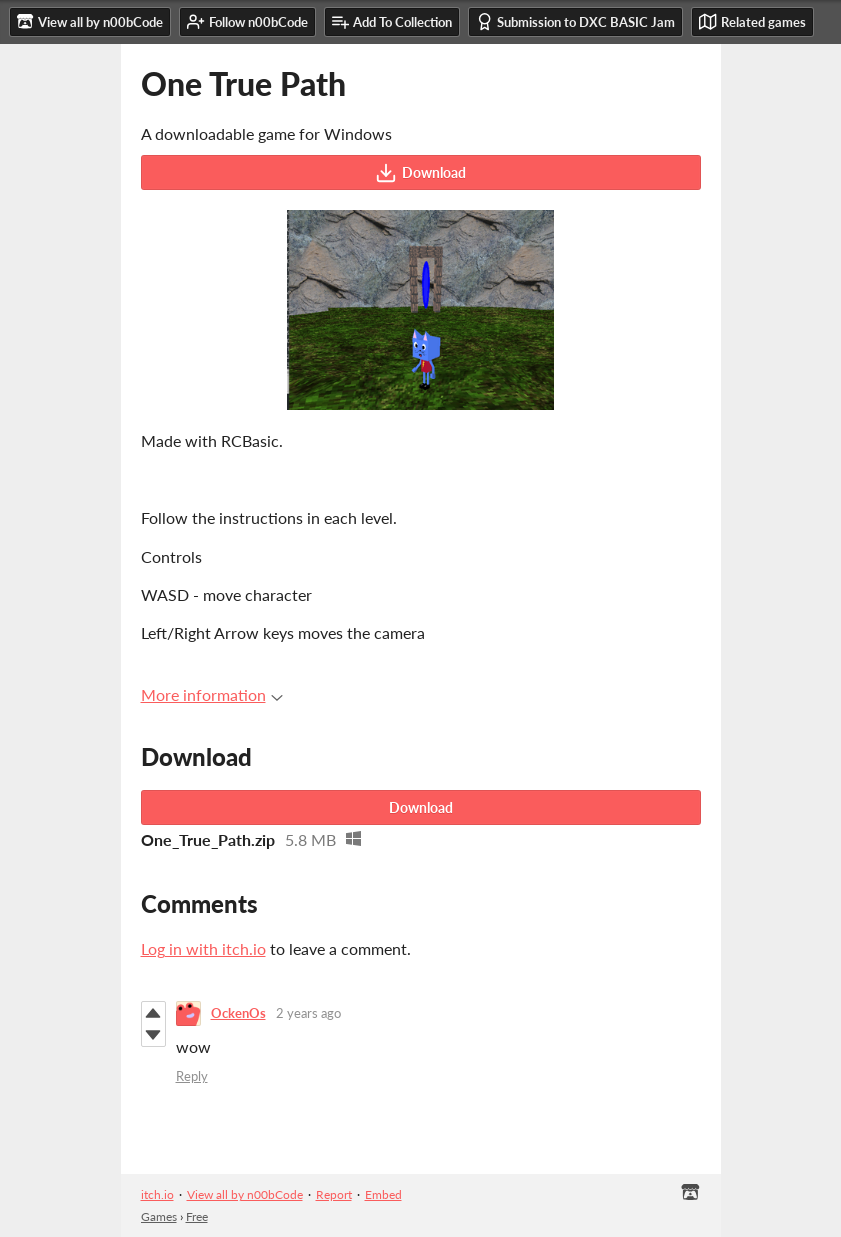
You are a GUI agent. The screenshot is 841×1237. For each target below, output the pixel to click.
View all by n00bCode (245, 1194)
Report (334, 1194)
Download (420, 173)
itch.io (157, 1194)
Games (159, 1216)
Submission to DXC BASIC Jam (575, 21)
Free (197, 1216)
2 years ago (308, 1013)
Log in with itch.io (203, 948)
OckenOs (238, 1013)
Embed (383, 1194)
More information (212, 694)
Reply (192, 1076)
